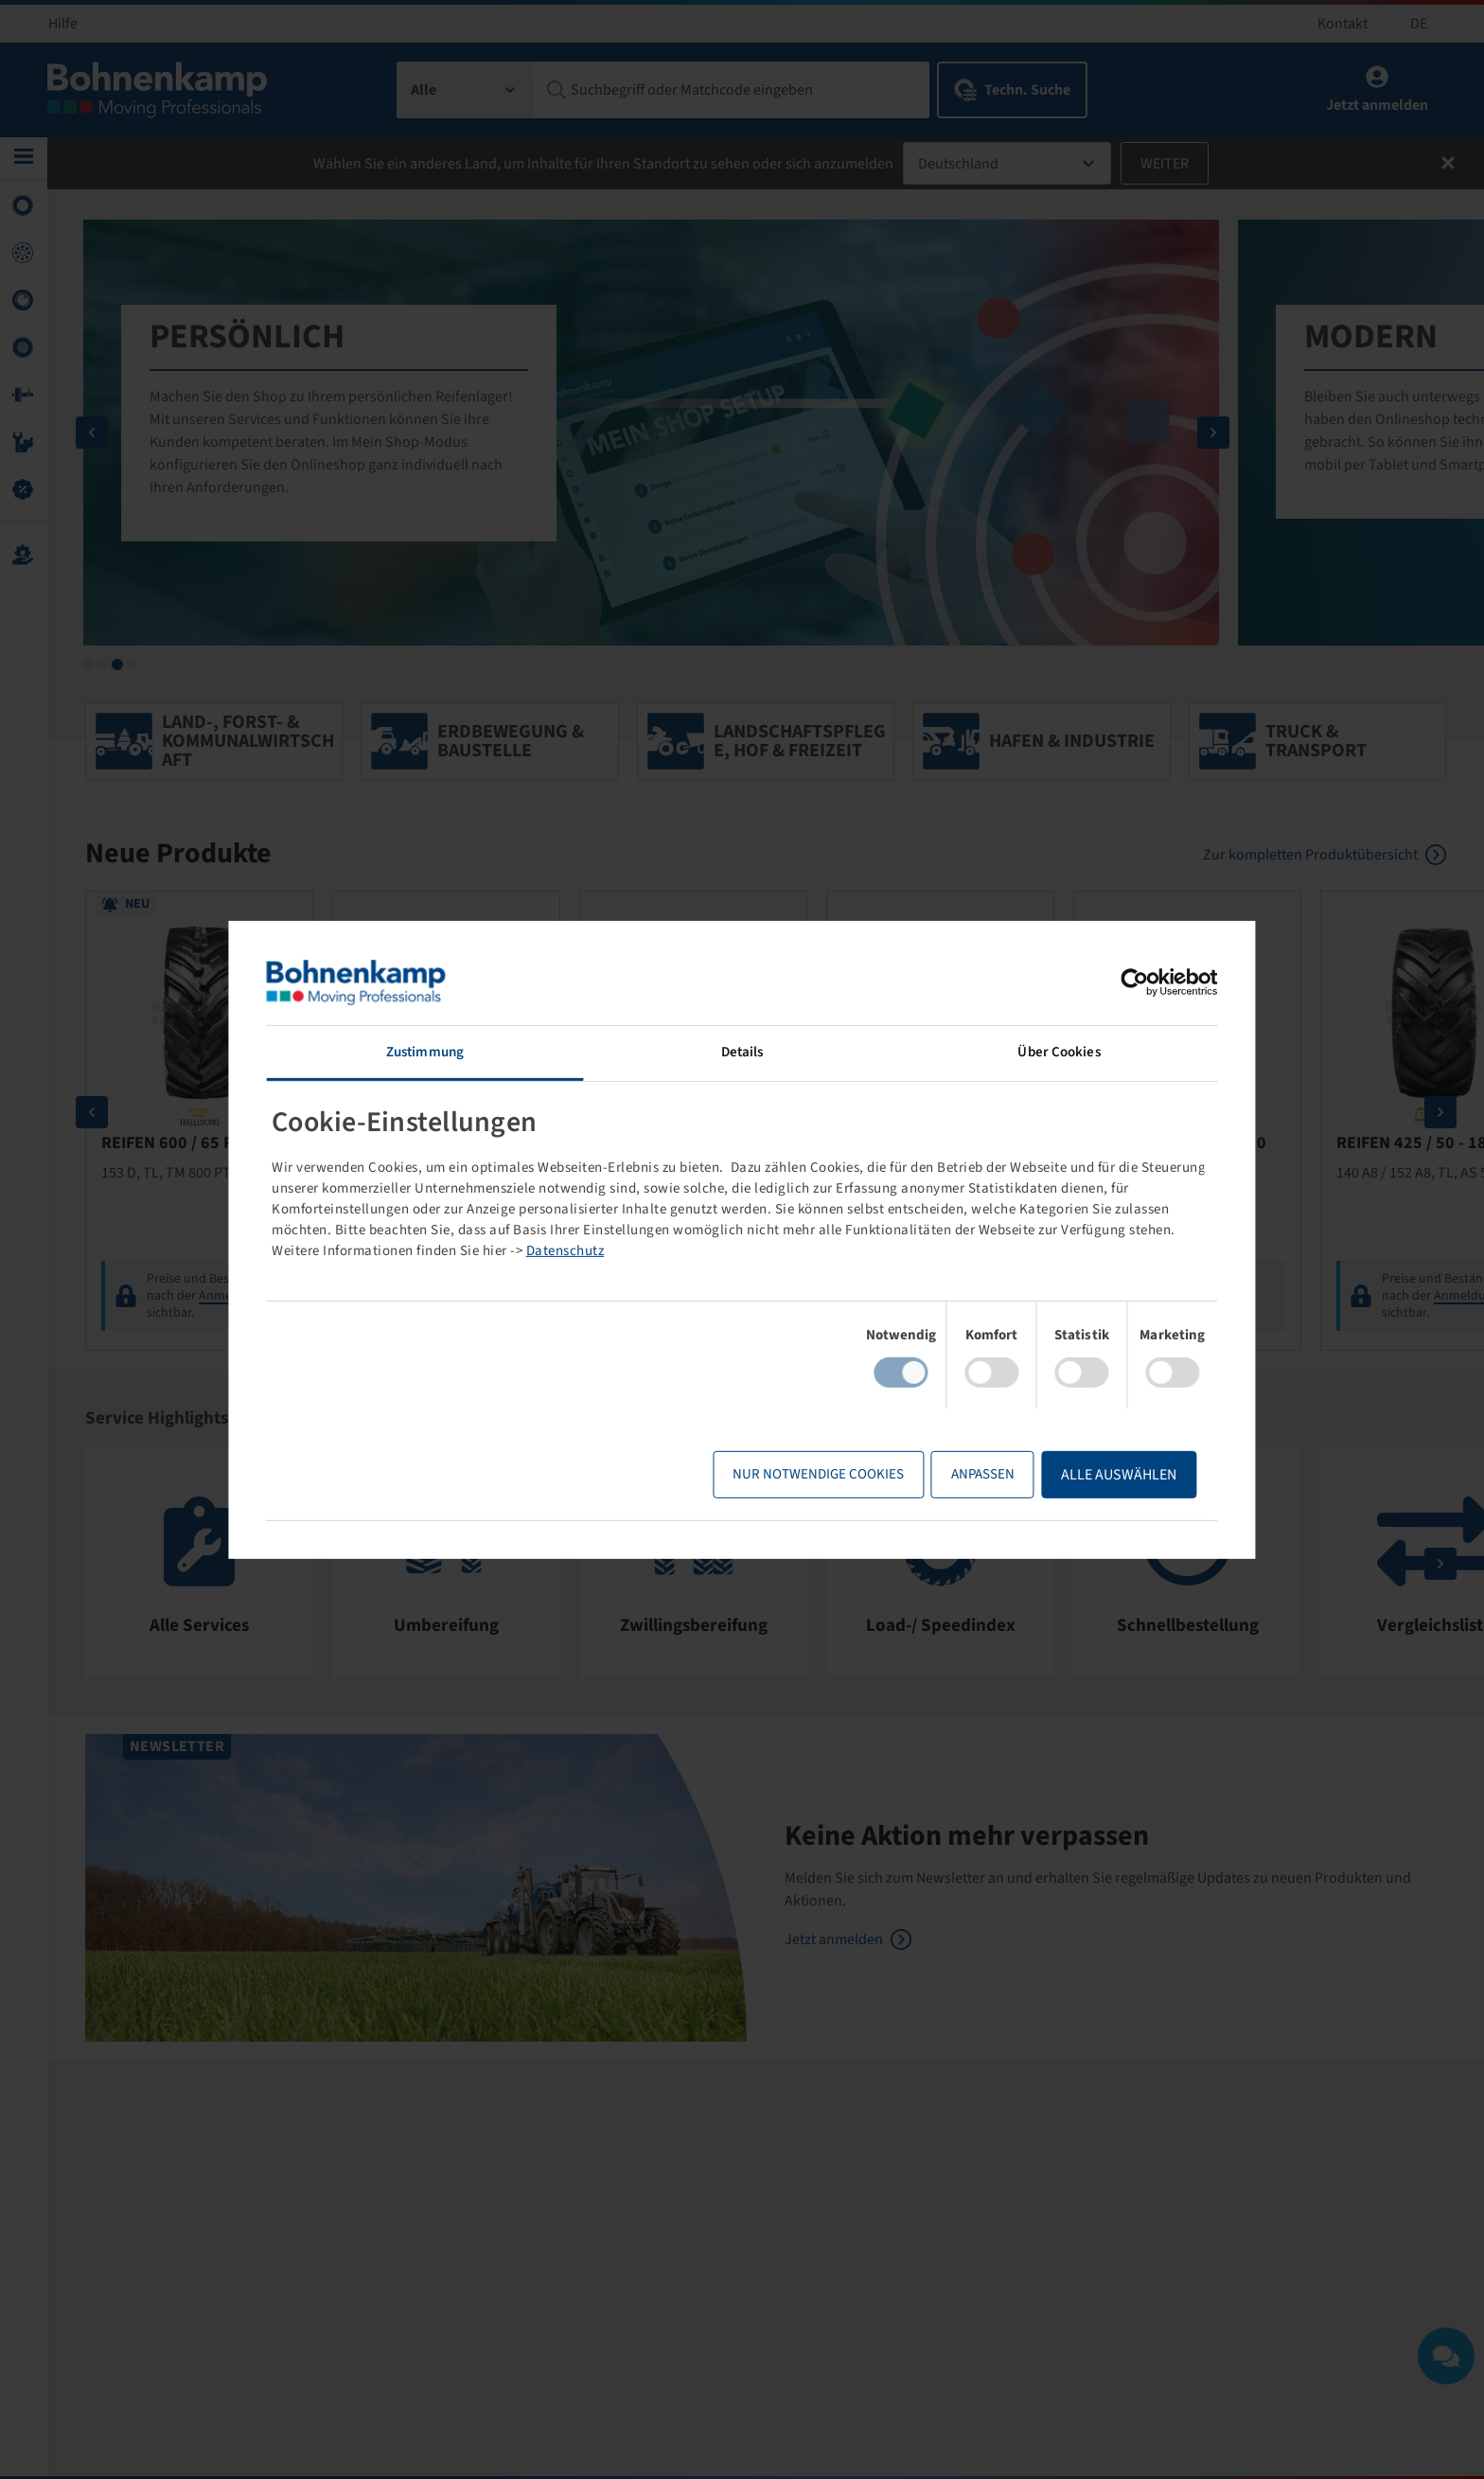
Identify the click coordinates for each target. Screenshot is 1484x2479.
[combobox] (465, 90)
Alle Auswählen (1093, 1474)
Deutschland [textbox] (958, 163)
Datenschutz (712, 1251)
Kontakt (1342, 23)
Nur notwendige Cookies (792, 1474)
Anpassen (956, 1474)
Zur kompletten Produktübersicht (1310, 857)
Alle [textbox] (423, 90)
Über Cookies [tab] (1041, 1051)
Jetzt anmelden (834, 1943)
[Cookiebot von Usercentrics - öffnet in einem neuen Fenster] (1109, 981)
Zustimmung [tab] (442, 1051)
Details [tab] (742, 1051)
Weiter (1164, 163)
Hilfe (63, 23)
